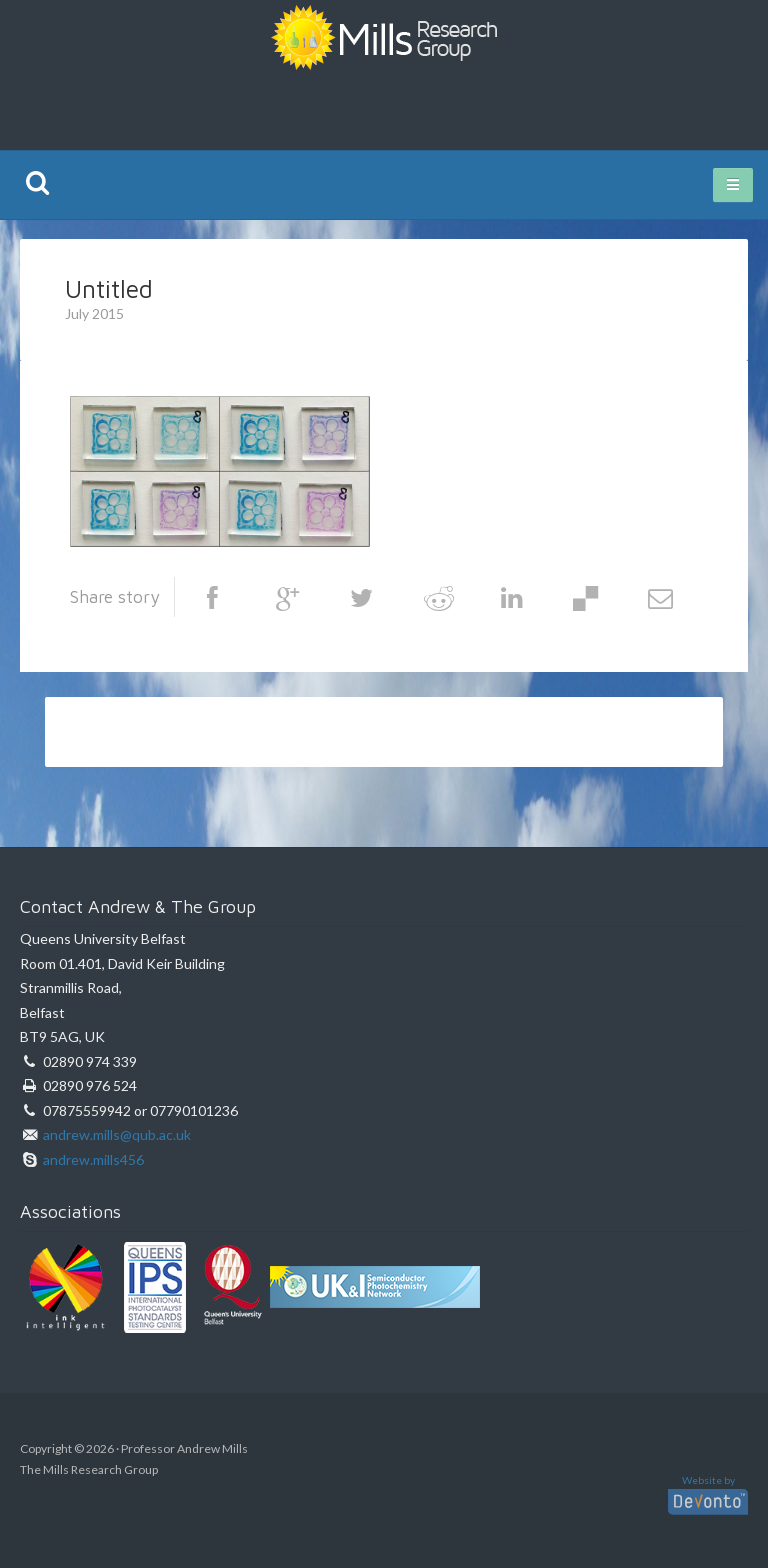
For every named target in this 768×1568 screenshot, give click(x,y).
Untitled (109, 288)
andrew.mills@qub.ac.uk (117, 1134)
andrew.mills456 (93, 1159)
